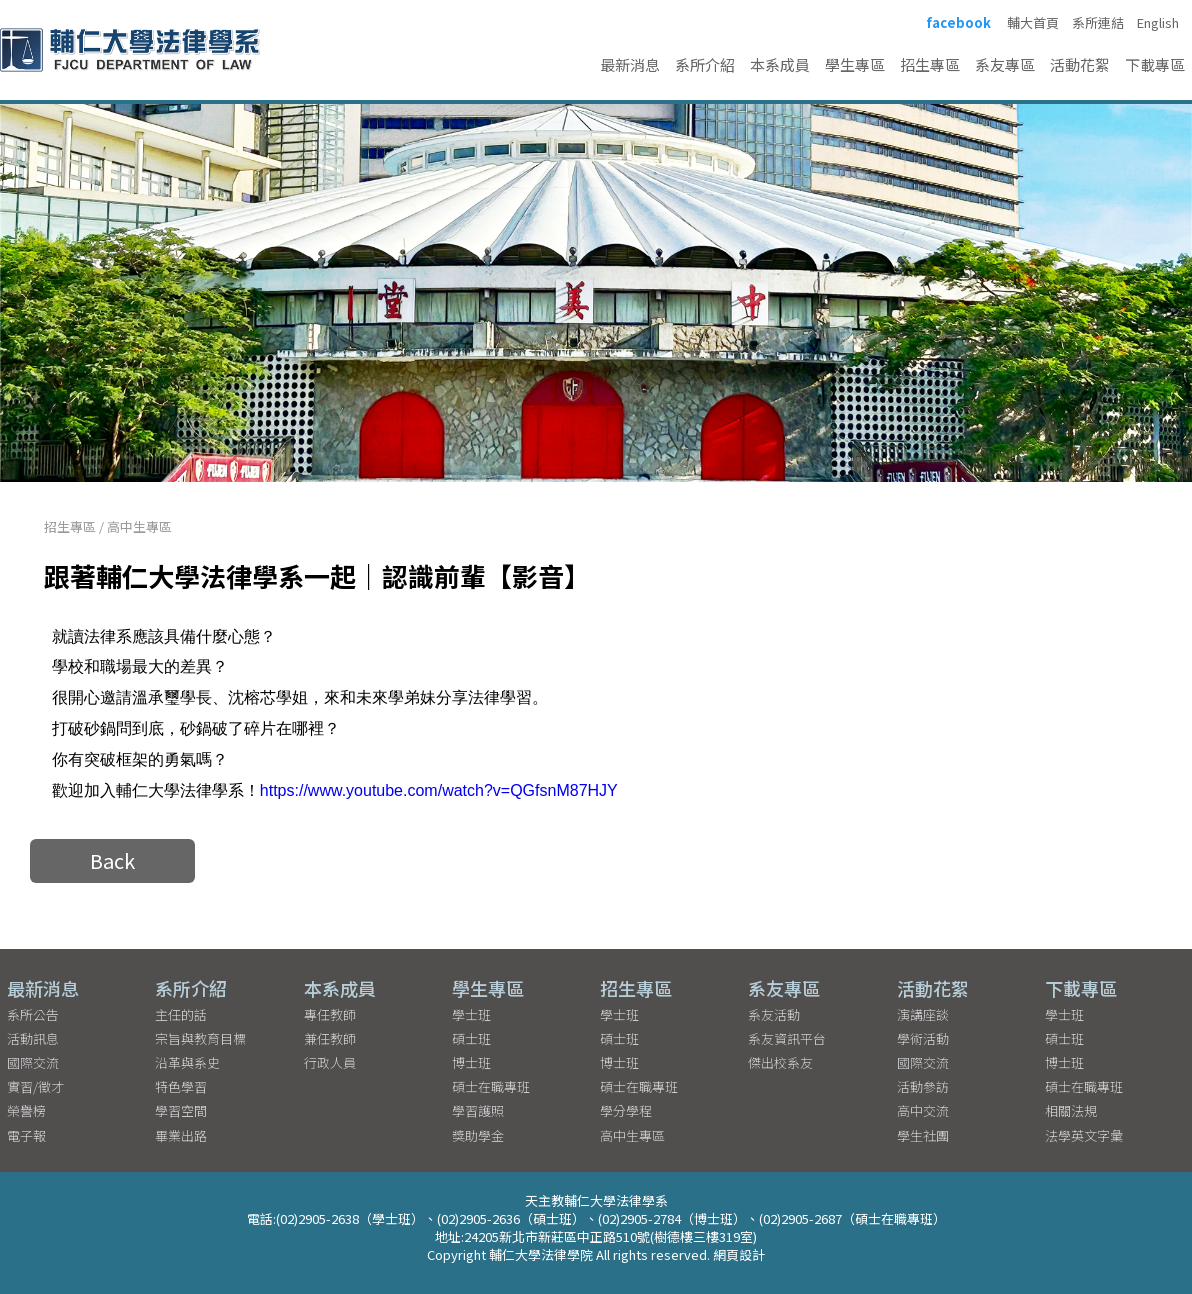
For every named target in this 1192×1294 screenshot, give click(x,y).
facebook (958, 23)
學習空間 (181, 1110)
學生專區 (855, 64)
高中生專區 (139, 526)
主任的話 (181, 1014)
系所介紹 (705, 64)
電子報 (26, 1135)
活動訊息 (33, 1038)
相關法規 (1071, 1110)
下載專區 (1155, 64)
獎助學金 (478, 1135)
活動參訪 (923, 1086)
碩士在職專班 (491, 1086)
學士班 (471, 1014)
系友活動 (774, 1014)
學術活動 (923, 1038)
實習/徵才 (35, 1086)
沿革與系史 (187, 1062)
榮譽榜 (26, 1110)
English (1158, 23)
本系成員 (780, 64)
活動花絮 (1080, 64)
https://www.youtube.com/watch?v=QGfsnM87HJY (439, 790)
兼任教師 (330, 1038)
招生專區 (930, 64)
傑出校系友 (780, 1062)
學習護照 (478, 1110)
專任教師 (330, 1014)
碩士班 (471, 1038)
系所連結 (1098, 23)
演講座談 (923, 1014)
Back (112, 860)
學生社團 (923, 1135)
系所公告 (33, 1014)
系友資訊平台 (787, 1038)
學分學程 (626, 1110)
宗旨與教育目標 (200, 1038)
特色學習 (181, 1086)
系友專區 (1005, 64)
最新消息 (630, 64)
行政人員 (330, 1062)
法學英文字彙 (1084, 1135)
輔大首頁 (1033, 23)
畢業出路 (181, 1135)
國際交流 (33, 1062)
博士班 (471, 1062)
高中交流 (923, 1110)
